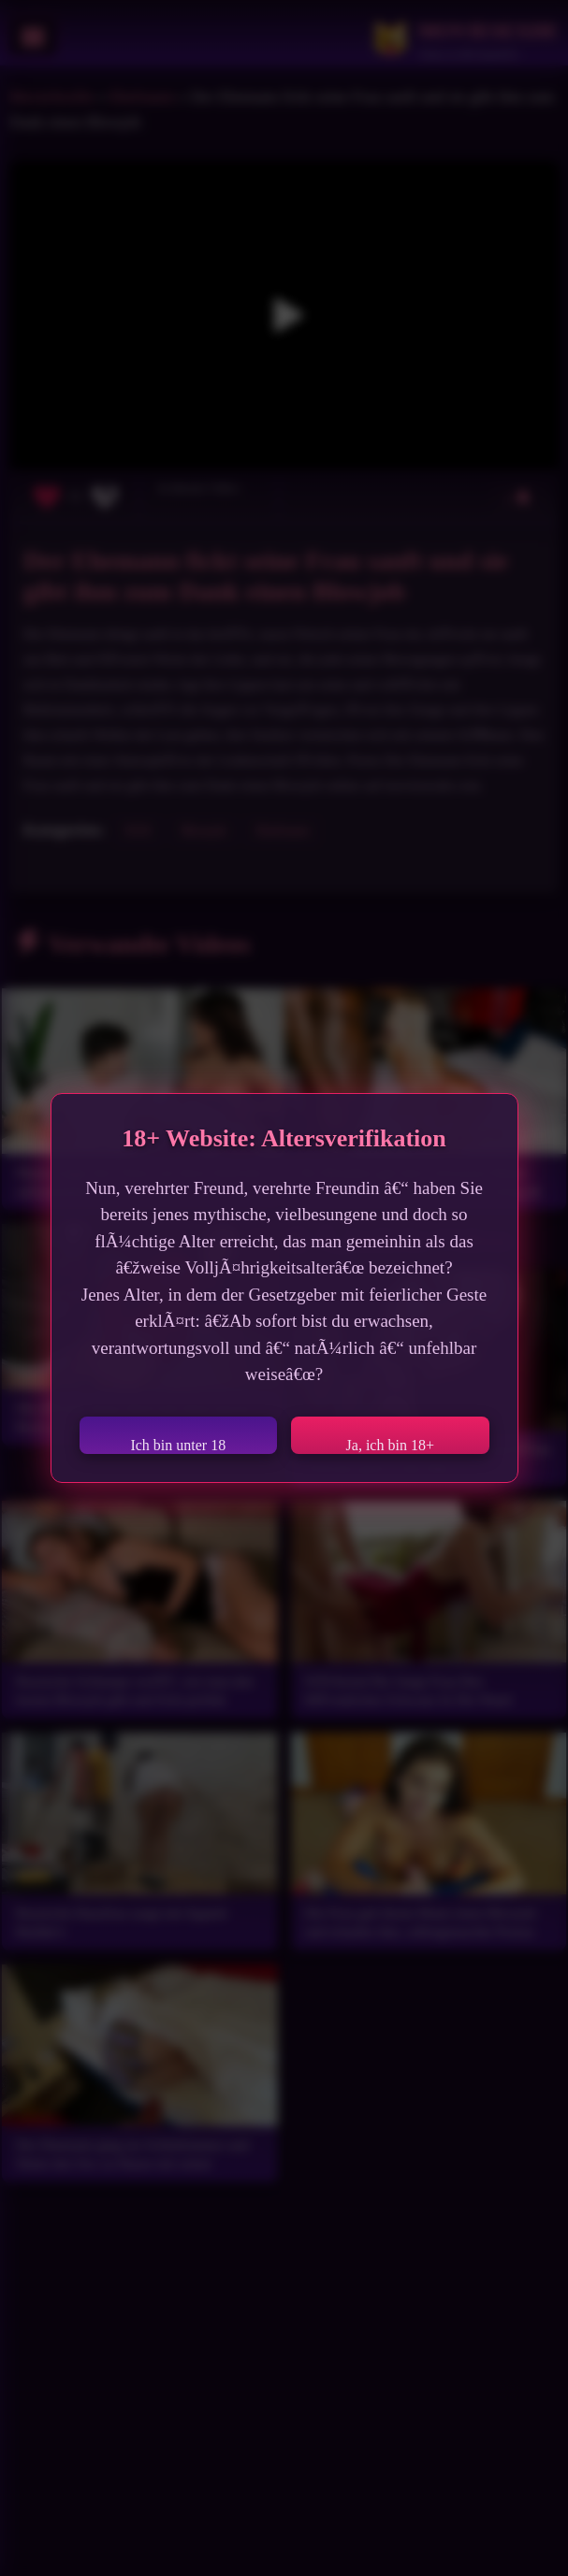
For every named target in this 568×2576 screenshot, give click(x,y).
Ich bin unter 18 (178, 1445)
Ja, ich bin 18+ (390, 1445)
